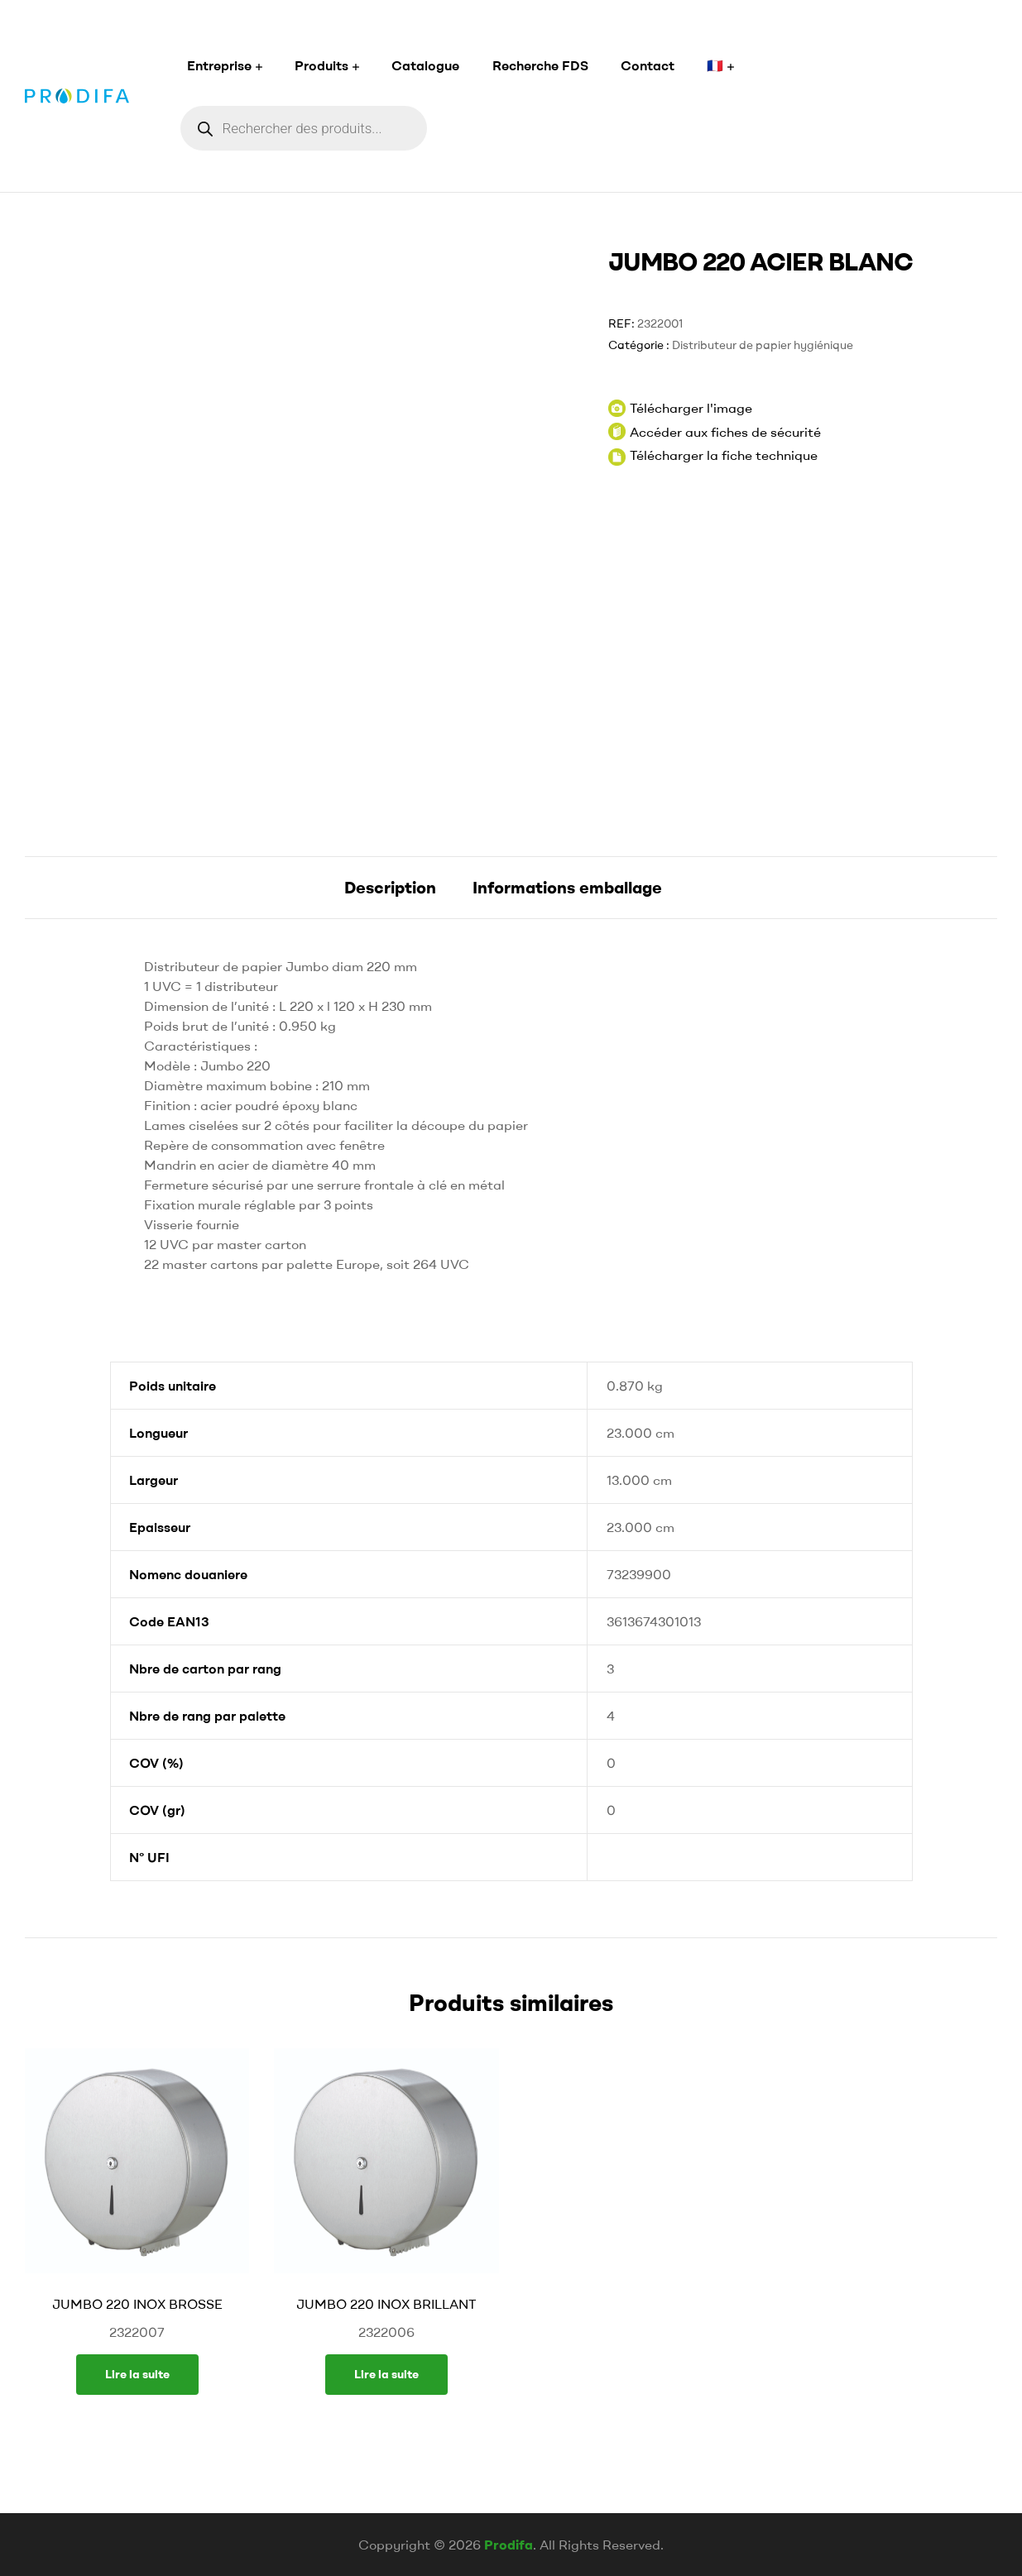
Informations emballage (567, 887)
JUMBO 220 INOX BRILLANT (386, 2304)
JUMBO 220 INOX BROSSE (137, 2304)
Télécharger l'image (680, 408)
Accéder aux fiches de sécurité (714, 431)
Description (390, 887)
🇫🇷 (715, 65)
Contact (647, 65)
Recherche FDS (540, 65)
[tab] (390, 887)
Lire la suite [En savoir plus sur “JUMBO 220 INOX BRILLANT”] (386, 2374)
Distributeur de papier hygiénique (762, 345)
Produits (321, 65)
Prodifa (508, 2544)
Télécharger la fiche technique (724, 455)
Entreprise (219, 65)
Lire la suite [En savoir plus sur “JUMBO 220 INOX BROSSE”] (137, 2374)
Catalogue (425, 65)
